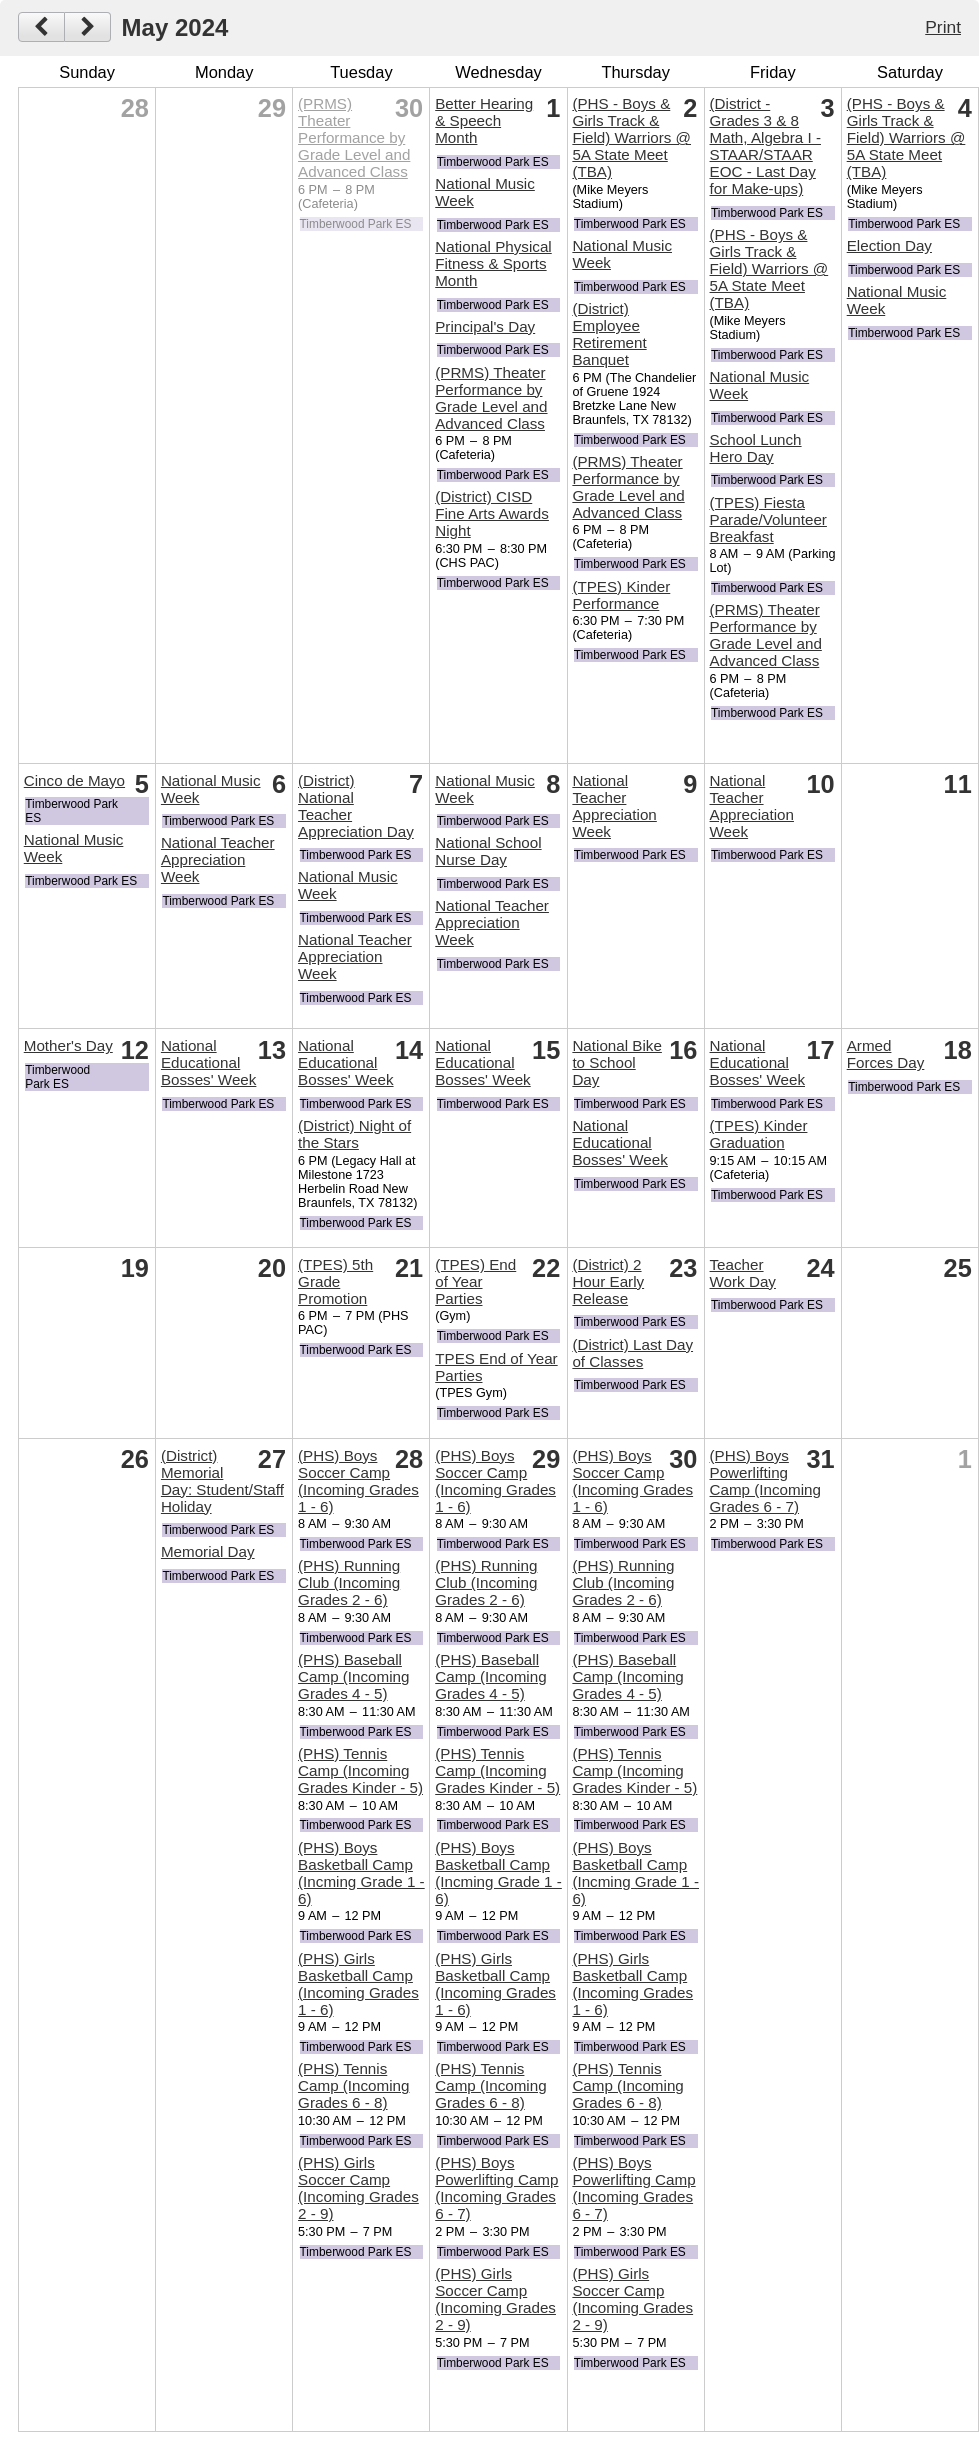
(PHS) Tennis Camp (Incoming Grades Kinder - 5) (360, 1770)
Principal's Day (485, 326)
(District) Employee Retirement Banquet (609, 334)
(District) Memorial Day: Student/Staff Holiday (222, 1481)
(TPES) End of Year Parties (475, 1281)
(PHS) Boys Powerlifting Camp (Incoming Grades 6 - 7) (496, 2188)
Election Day (889, 245)
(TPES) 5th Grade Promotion (335, 1281)
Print (943, 27)
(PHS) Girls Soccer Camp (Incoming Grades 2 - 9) (358, 2188)
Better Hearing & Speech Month (484, 120)
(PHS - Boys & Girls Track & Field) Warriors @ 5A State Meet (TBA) (631, 137)
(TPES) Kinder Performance (621, 595)
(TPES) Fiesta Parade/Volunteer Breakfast (768, 519)
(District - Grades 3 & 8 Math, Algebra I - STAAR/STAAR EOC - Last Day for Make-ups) (765, 146)
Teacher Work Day (743, 1273)
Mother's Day (68, 1045)
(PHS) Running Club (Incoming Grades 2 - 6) (349, 1582)
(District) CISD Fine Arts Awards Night (492, 513)
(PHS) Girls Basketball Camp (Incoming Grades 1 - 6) (358, 1984)
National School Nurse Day (488, 851)
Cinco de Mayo (74, 780)
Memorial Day (208, 1551)
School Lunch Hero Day (756, 448)
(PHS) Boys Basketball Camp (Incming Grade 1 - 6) (361, 1873)
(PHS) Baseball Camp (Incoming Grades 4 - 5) (353, 1676)
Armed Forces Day (886, 1054)
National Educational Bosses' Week (208, 1062)
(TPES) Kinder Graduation (759, 1134)
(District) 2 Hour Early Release (608, 1281)
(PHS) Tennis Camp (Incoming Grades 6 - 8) (353, 2085)
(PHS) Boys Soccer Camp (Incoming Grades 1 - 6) (358, 1481)
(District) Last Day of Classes (632, 1353)
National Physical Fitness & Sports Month (493, 263)
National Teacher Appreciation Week (218, 859)
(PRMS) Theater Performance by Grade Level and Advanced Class (354, 137)
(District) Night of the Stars (354, 1134)
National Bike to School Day (617, 1062)
